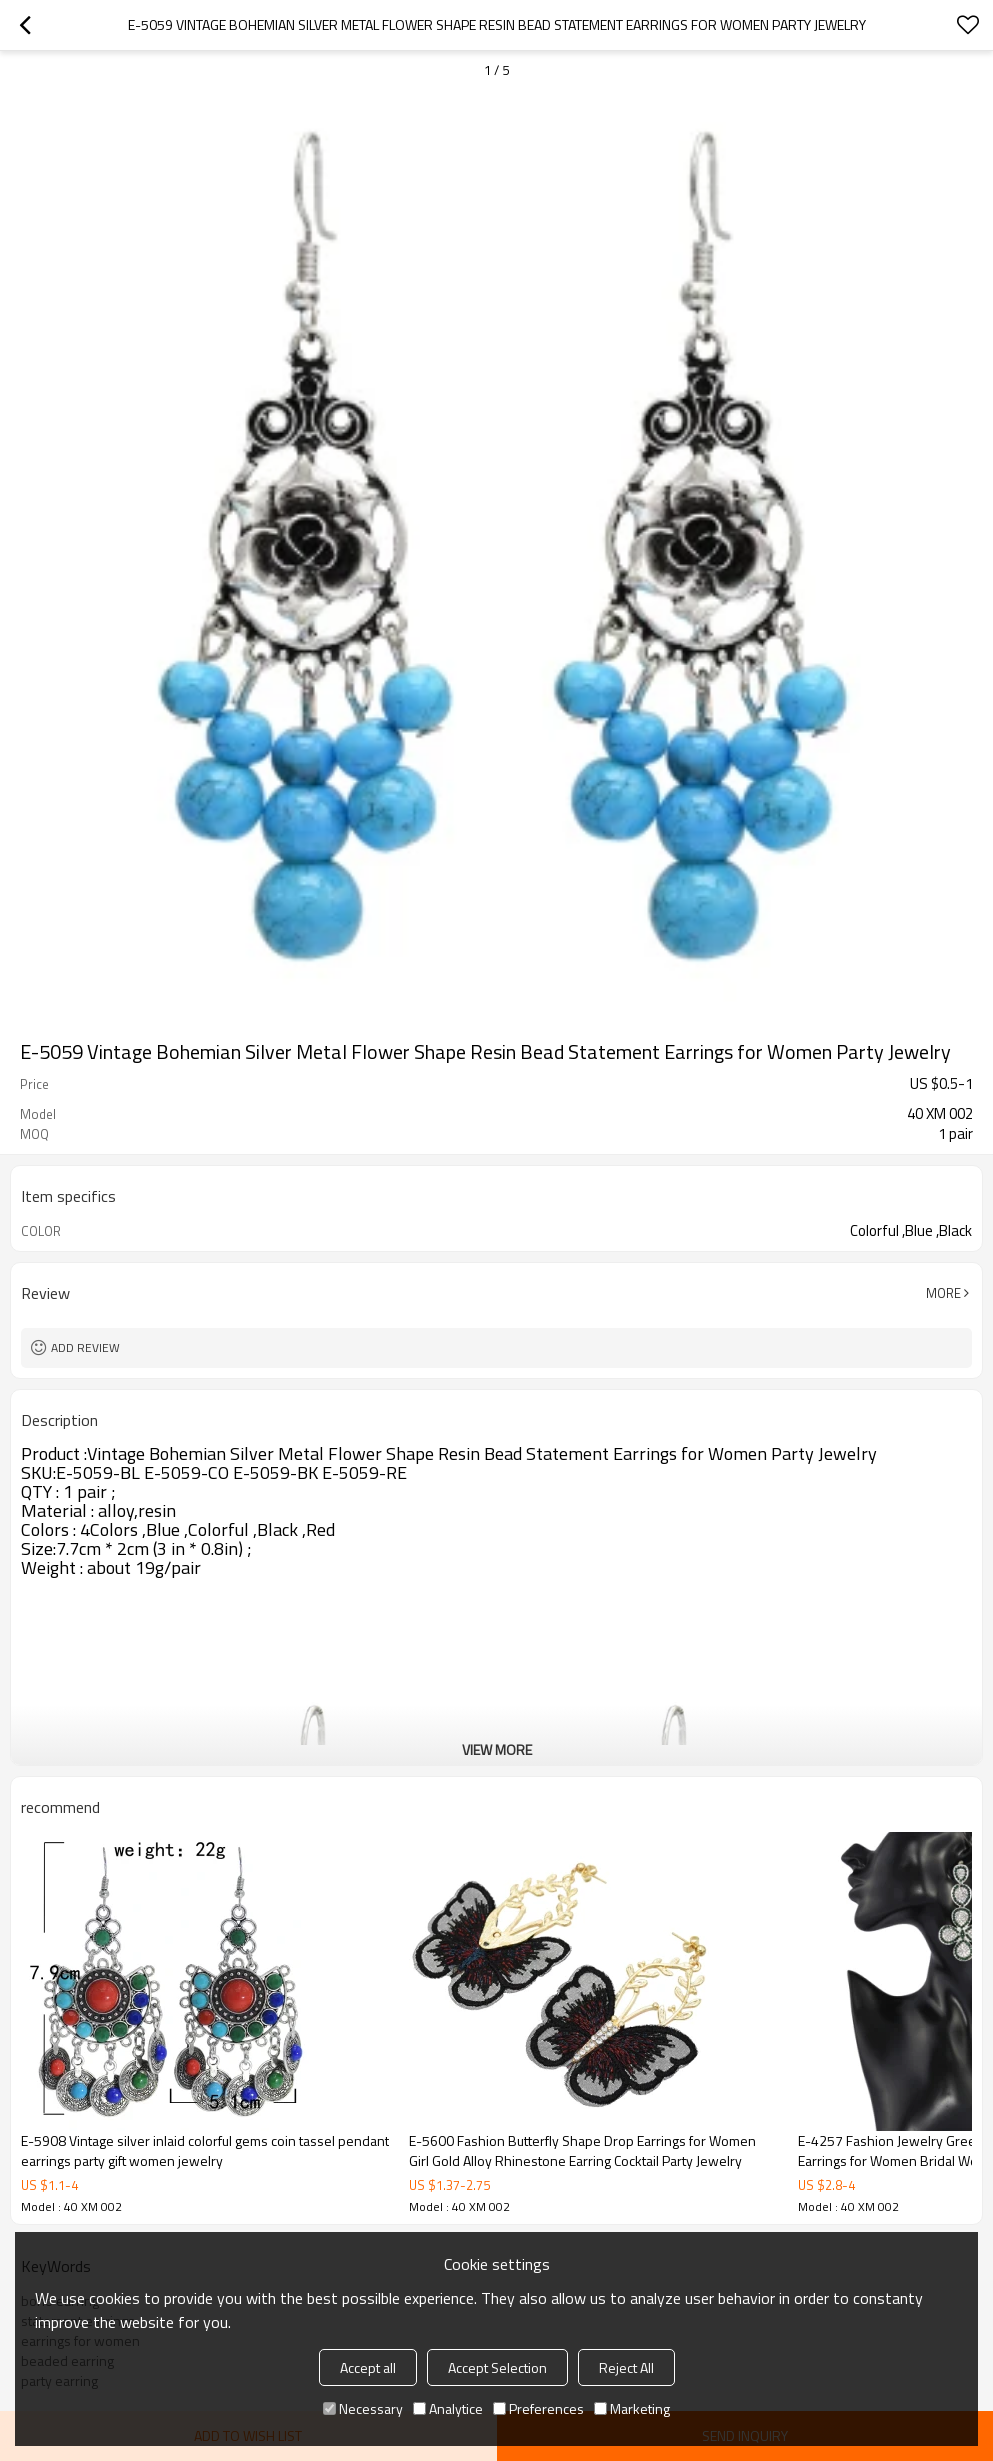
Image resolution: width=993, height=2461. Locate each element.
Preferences (538, 2408)
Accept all (368, 2367)
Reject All (626, 2367)
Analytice (448, 2408)
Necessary (363, 2408)
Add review (85, 1347)
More (943, 1293)
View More (497, 1749)
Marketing (632, 2408)
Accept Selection (497, 2367)
